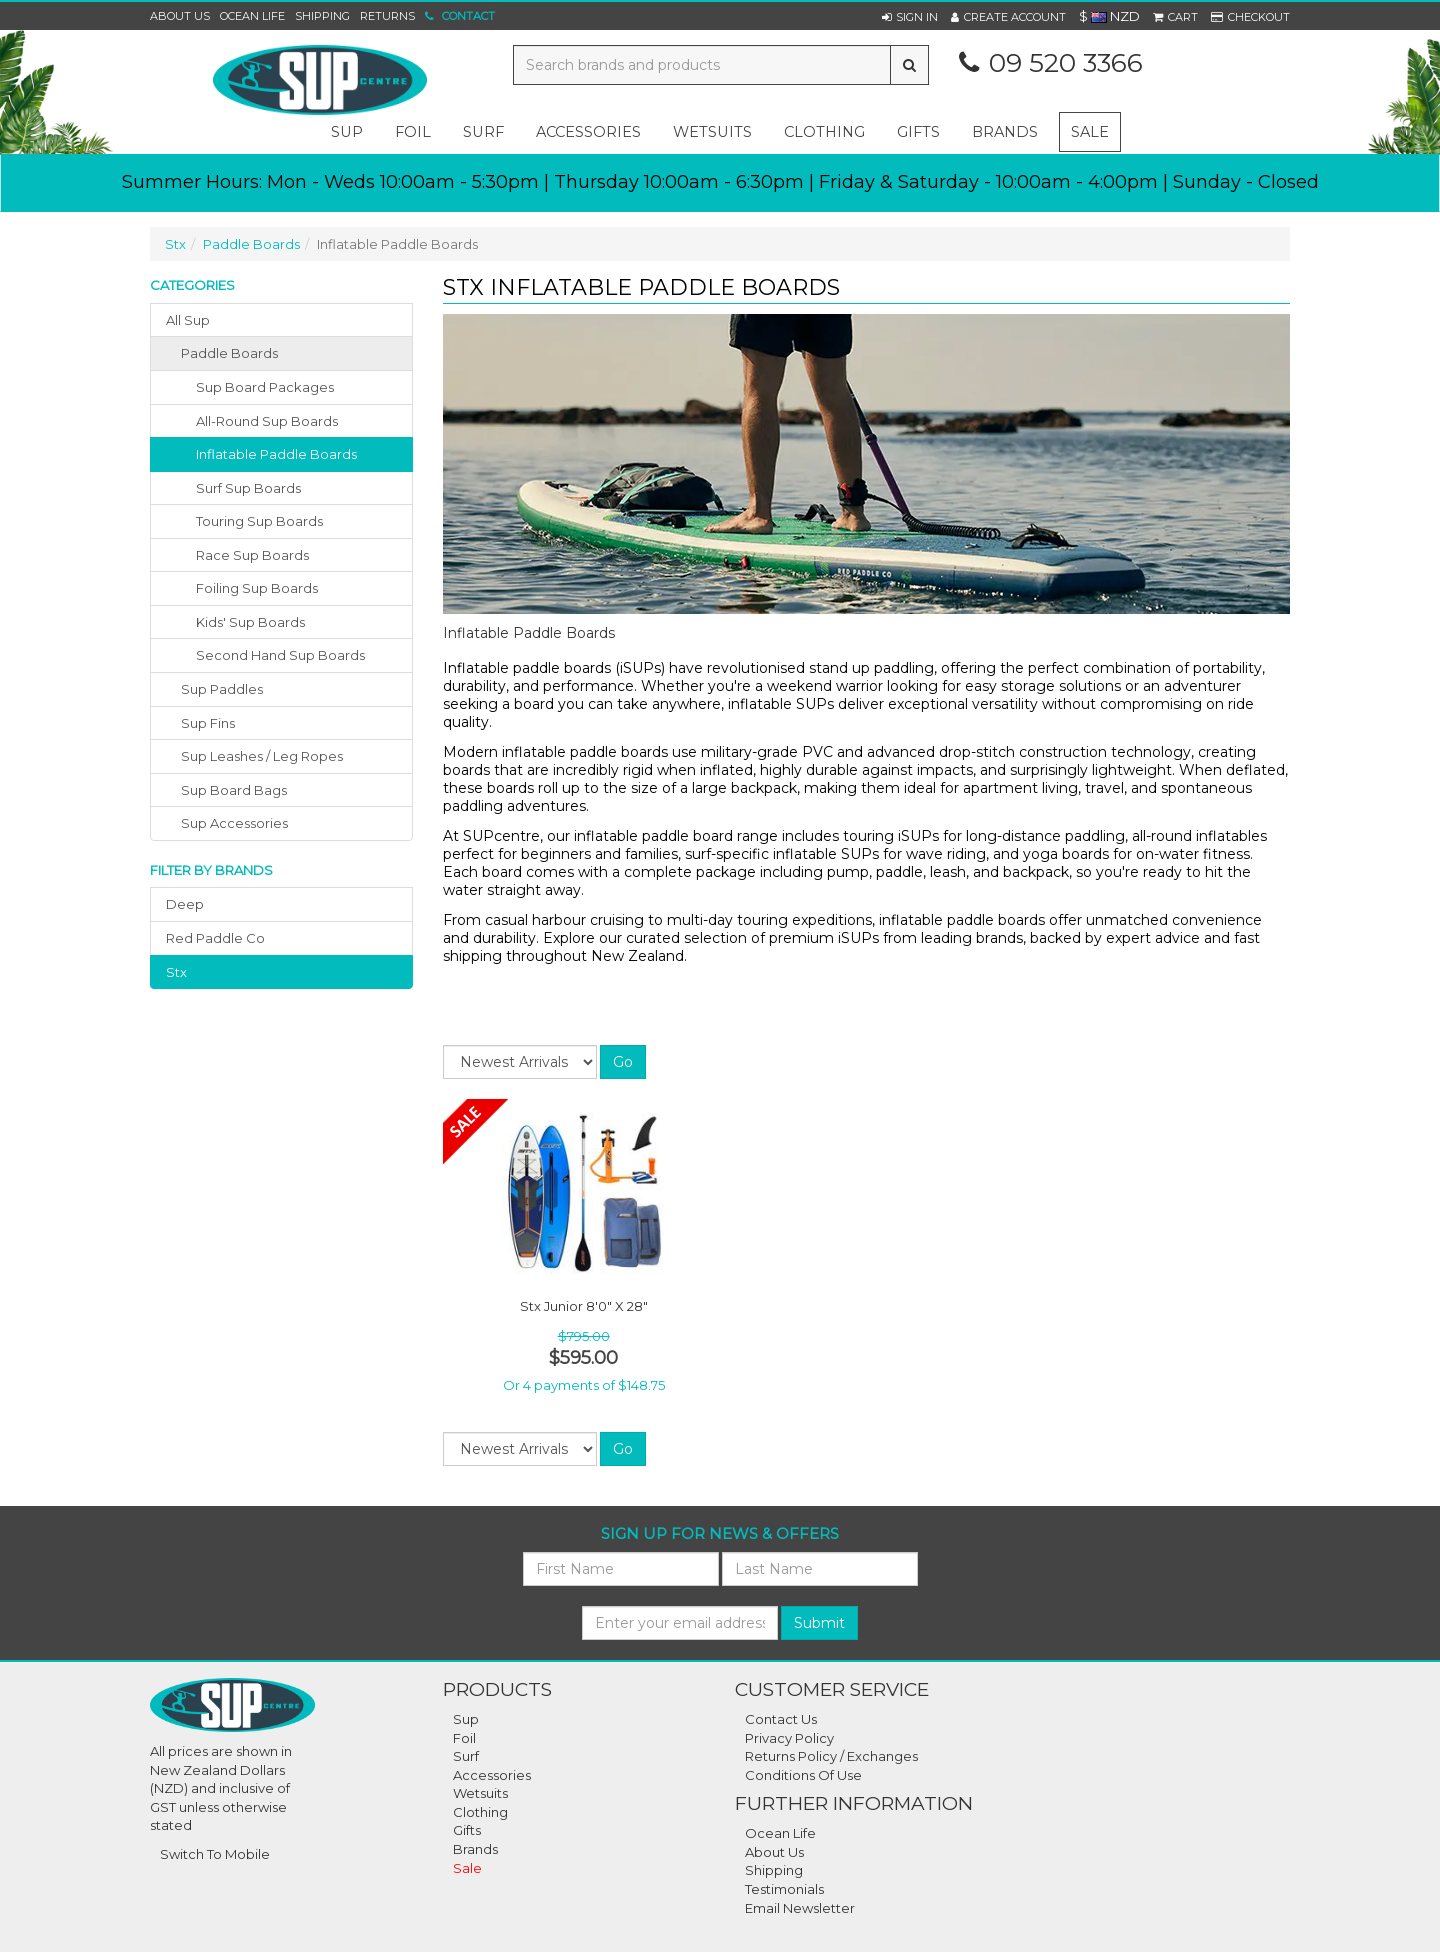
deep (185, 904)
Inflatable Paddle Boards (276, 454)
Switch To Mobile (215, 1854)
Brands (1005, 132)
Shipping (322, 16)
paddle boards (229, 353)
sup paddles (222, 689)
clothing (824, 132)
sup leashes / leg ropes (262, 756)
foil (413, 132)
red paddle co (215, 938)
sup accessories (234, 823)
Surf (466, 1756)
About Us (180, 16)
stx (176, 972)
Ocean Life (252, 16)
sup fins (208, 723)
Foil (464, 1738)
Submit (819, 1623)
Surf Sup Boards (248, 488)
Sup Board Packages (265, 387)
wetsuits (712, 132)
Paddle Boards (251, 244)
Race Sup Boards (252, 555)
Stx (175, 244)
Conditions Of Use (803, 1775)
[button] (910, 17)
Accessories (492, 1775)
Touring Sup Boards (259, 521)
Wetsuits (480, 1793)
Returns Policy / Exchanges (831, 1756)
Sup (466, 1719)
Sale (1090, 132)
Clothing (480, 1812)
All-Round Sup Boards (267, 421)
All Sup (188, 320)
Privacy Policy (789, 1738)
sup (347, 132)
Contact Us (781, 1719)
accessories (588, 132)
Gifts (467, 1830)
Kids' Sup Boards (250, 622)
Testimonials (784, 1889)
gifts (918, 132)
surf (483, 132)
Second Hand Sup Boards (280, 655)
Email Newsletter (800, 1908)
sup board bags (234, 790)
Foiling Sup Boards (257, 588)
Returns (387, 16)
